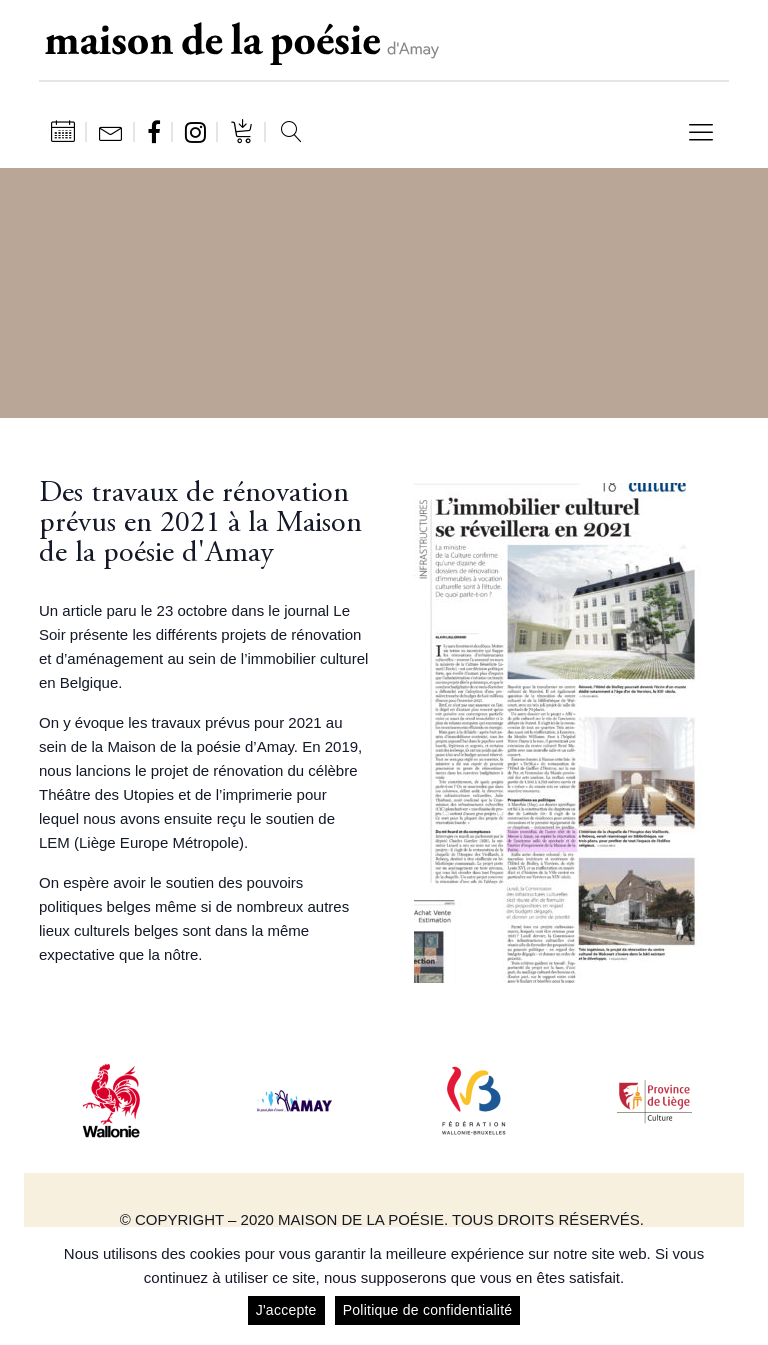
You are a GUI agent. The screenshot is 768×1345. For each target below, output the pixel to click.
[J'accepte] (743, 1286)
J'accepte (286, 1310)
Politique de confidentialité (428, 1310)
